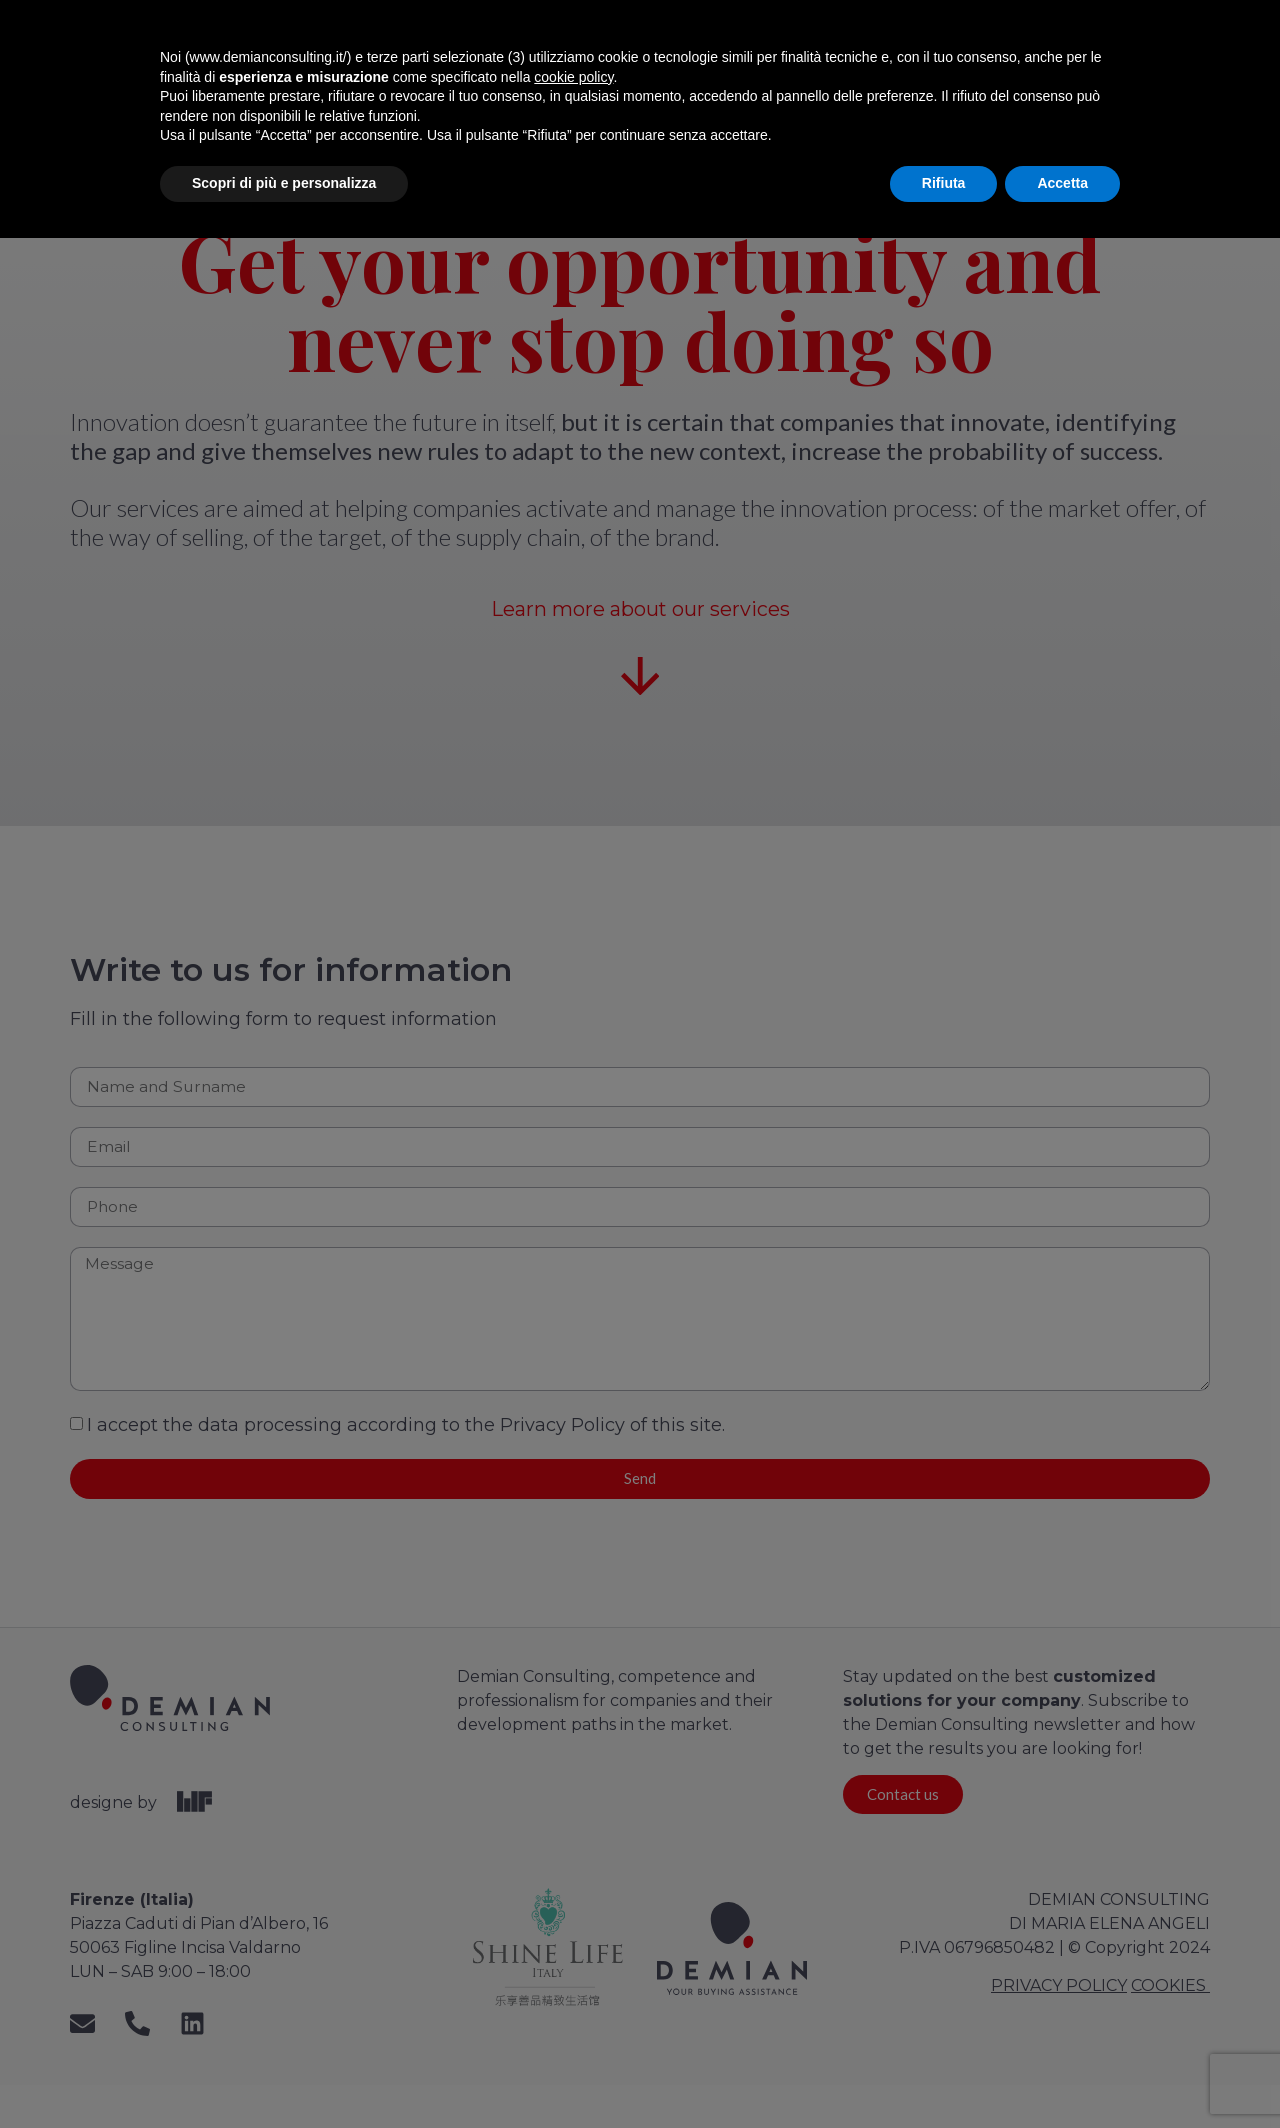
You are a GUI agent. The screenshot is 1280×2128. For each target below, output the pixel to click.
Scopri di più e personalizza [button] (284, 2073)
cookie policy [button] (573, 1967)
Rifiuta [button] (944, 2073)
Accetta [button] (1062, 2073)
